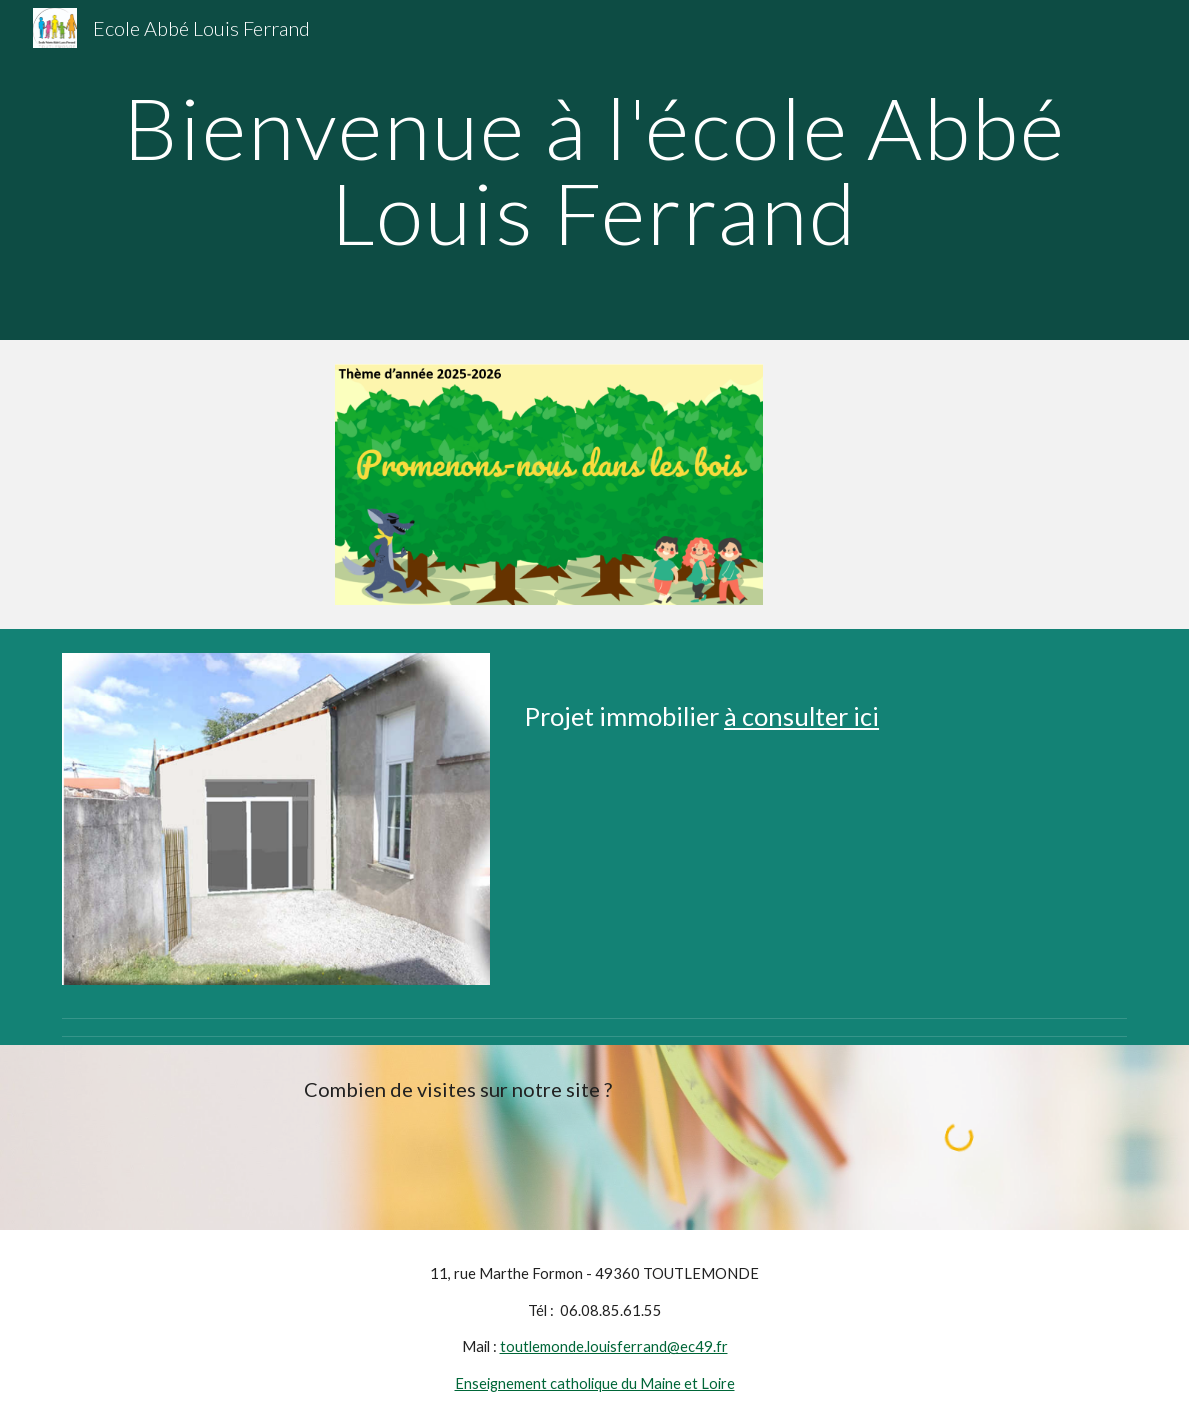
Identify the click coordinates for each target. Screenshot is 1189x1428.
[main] (595, 170)
